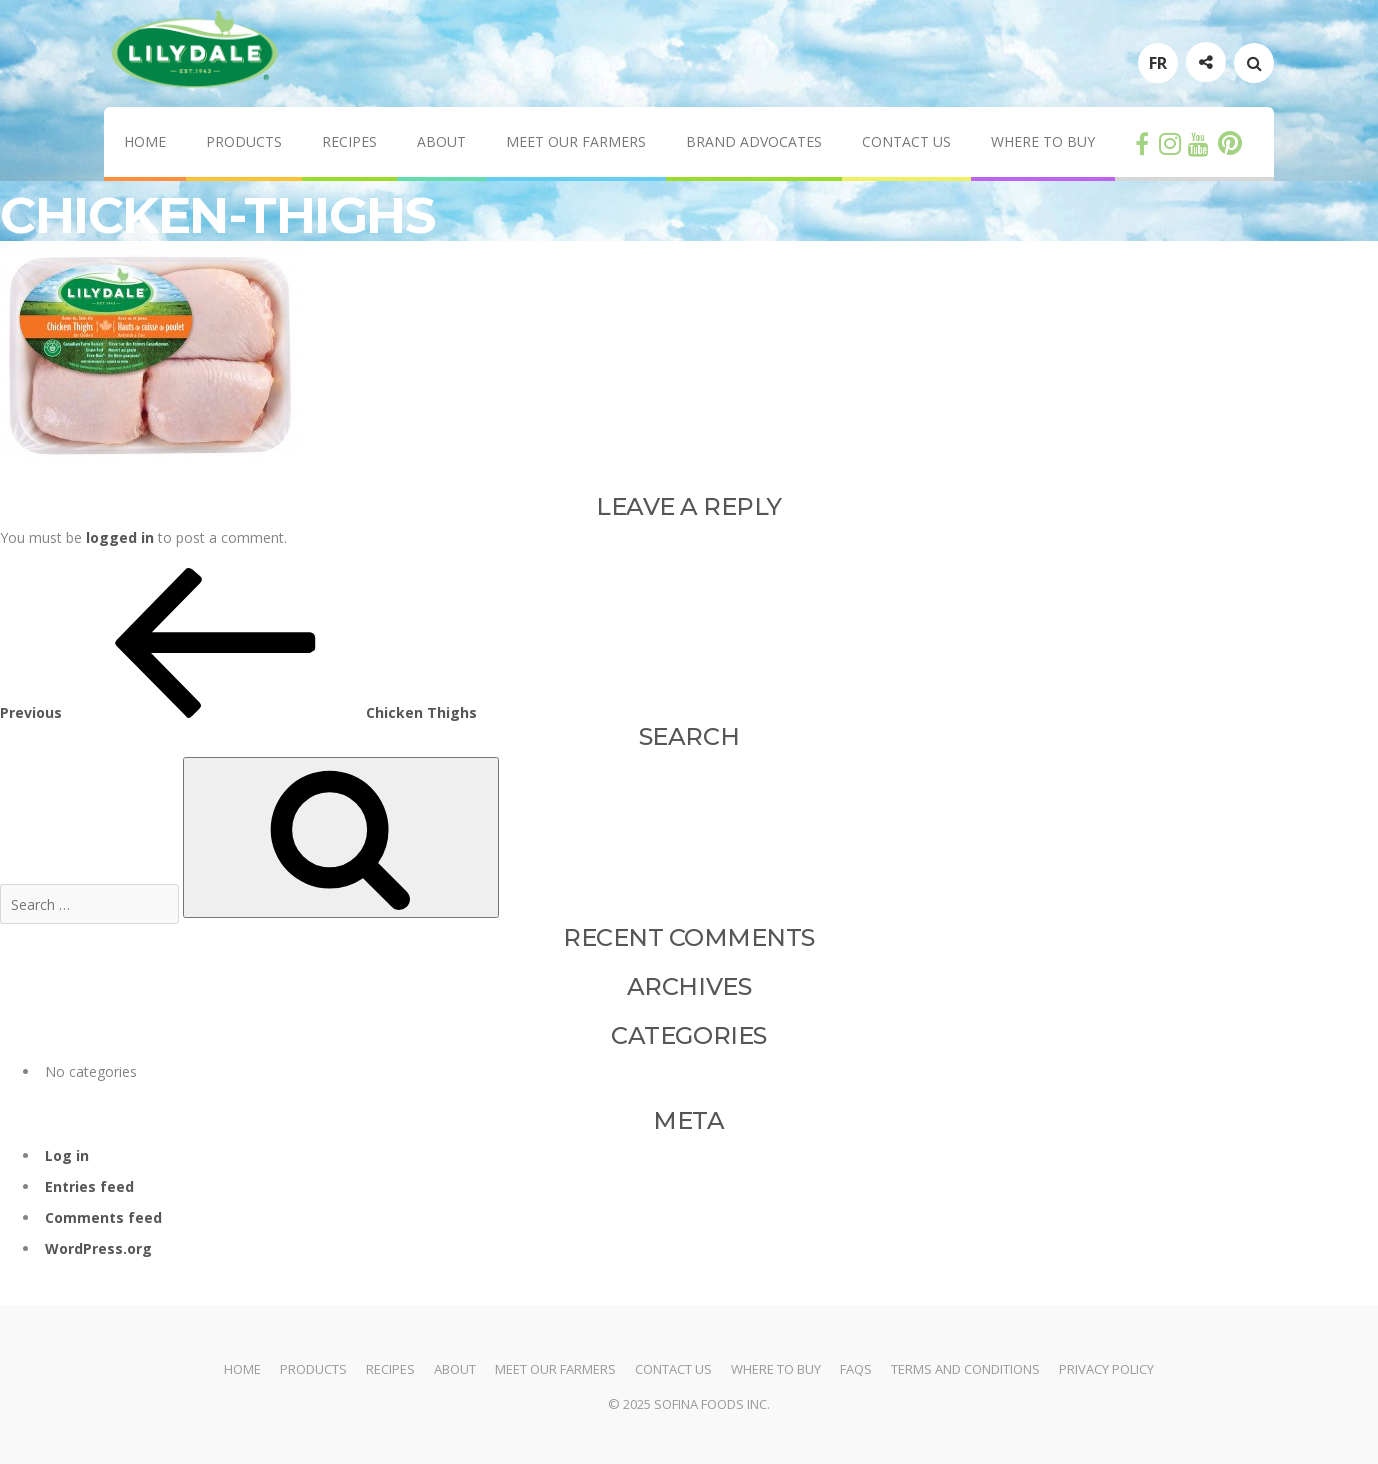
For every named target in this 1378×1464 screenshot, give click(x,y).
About (441, 141)
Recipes (349, 141)
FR (1158, 63)
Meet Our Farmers (576, 141)
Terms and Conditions (965, 1369)
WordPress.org (98, 1248)
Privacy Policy (1106, 1369)
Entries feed (89, 1186)
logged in (120, 537)
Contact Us (906, 141)
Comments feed (103, 1217)
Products (244, 141)
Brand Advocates (754, 141)
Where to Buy (1043, 141)
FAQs (856, 1369)
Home (145, 141)
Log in (67, 1155)
